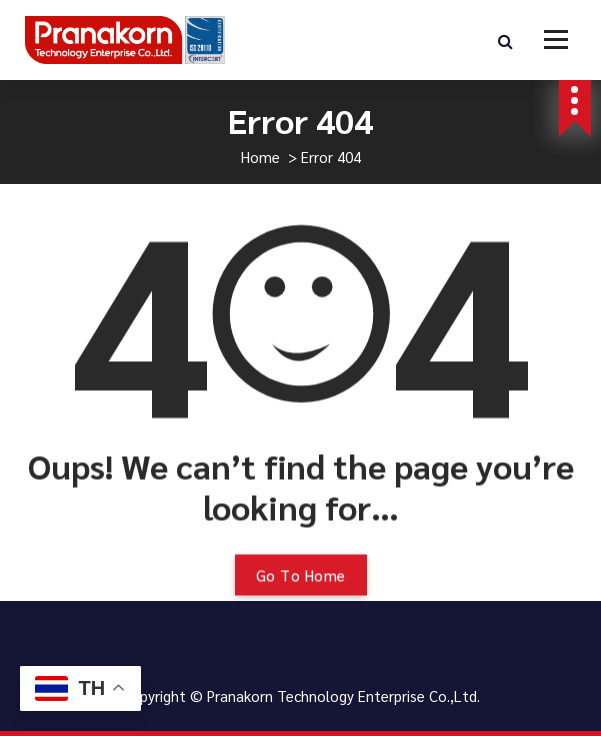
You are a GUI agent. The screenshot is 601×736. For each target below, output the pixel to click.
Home (260, 156)
